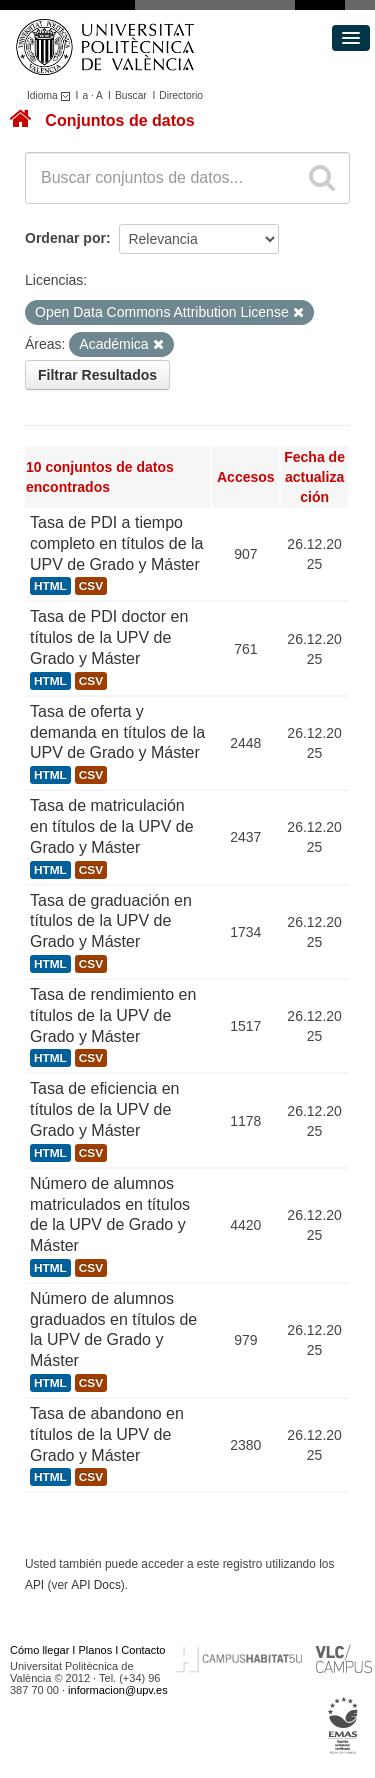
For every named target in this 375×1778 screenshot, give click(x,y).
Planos (96, 1650)
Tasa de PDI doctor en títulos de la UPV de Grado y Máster (109, 637)
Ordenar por (65, 238)
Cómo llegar (39, 1650)
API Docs (96, 1585)
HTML (50, 586)
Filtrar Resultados (97, 375)
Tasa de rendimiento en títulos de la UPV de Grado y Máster (113, 1015)
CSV (91, 586)
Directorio (181, 95)
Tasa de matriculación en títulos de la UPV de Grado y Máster (112, 826)
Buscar (131, 95)
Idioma (51, 95)
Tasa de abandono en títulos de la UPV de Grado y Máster (107, 1434)
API (34, 1585)
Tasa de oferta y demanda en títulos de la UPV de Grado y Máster (117, 732)
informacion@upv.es (118, 1690)
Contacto (143, 1650)
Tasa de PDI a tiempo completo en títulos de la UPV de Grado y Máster (116, 543)
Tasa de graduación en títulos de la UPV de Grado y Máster (111, 921)
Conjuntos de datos (119, 120)
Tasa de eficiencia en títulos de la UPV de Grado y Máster (104, 1109)
